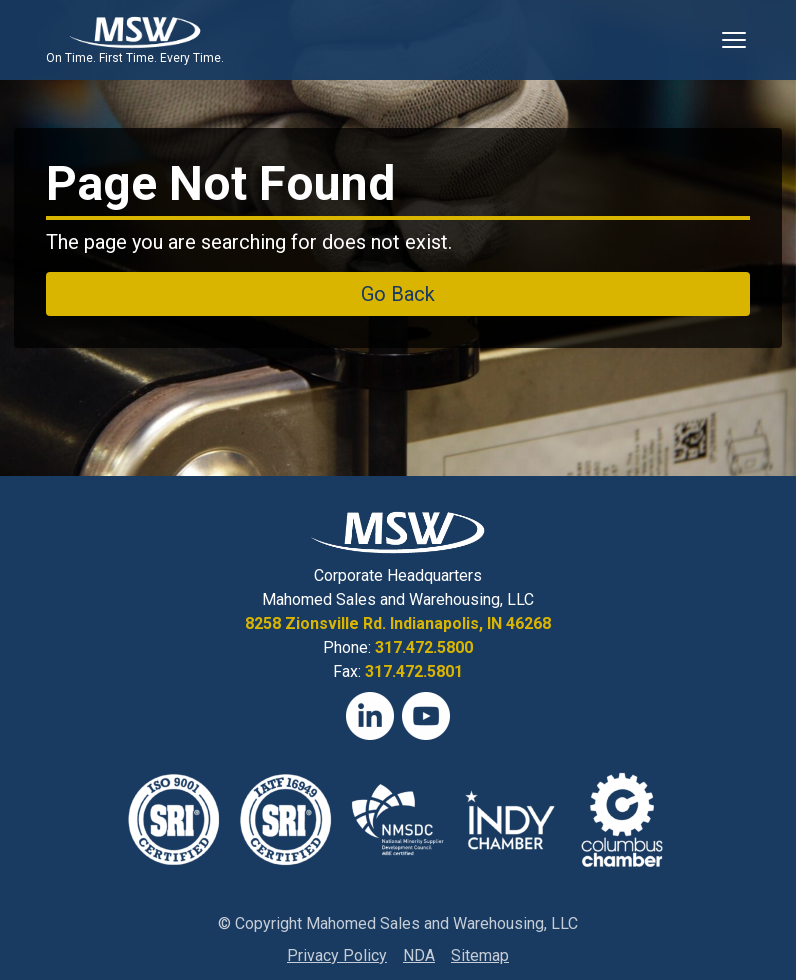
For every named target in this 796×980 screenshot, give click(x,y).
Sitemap (480, 955)
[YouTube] (426, 716)
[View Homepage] (134, 32)
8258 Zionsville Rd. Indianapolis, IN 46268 (398, 623)
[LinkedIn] (370, 716)
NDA (419, 955)
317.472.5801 (414, 671)
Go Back (398, 294)
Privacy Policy (337, 955)
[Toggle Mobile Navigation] (734, 40)
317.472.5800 (424, 647)
